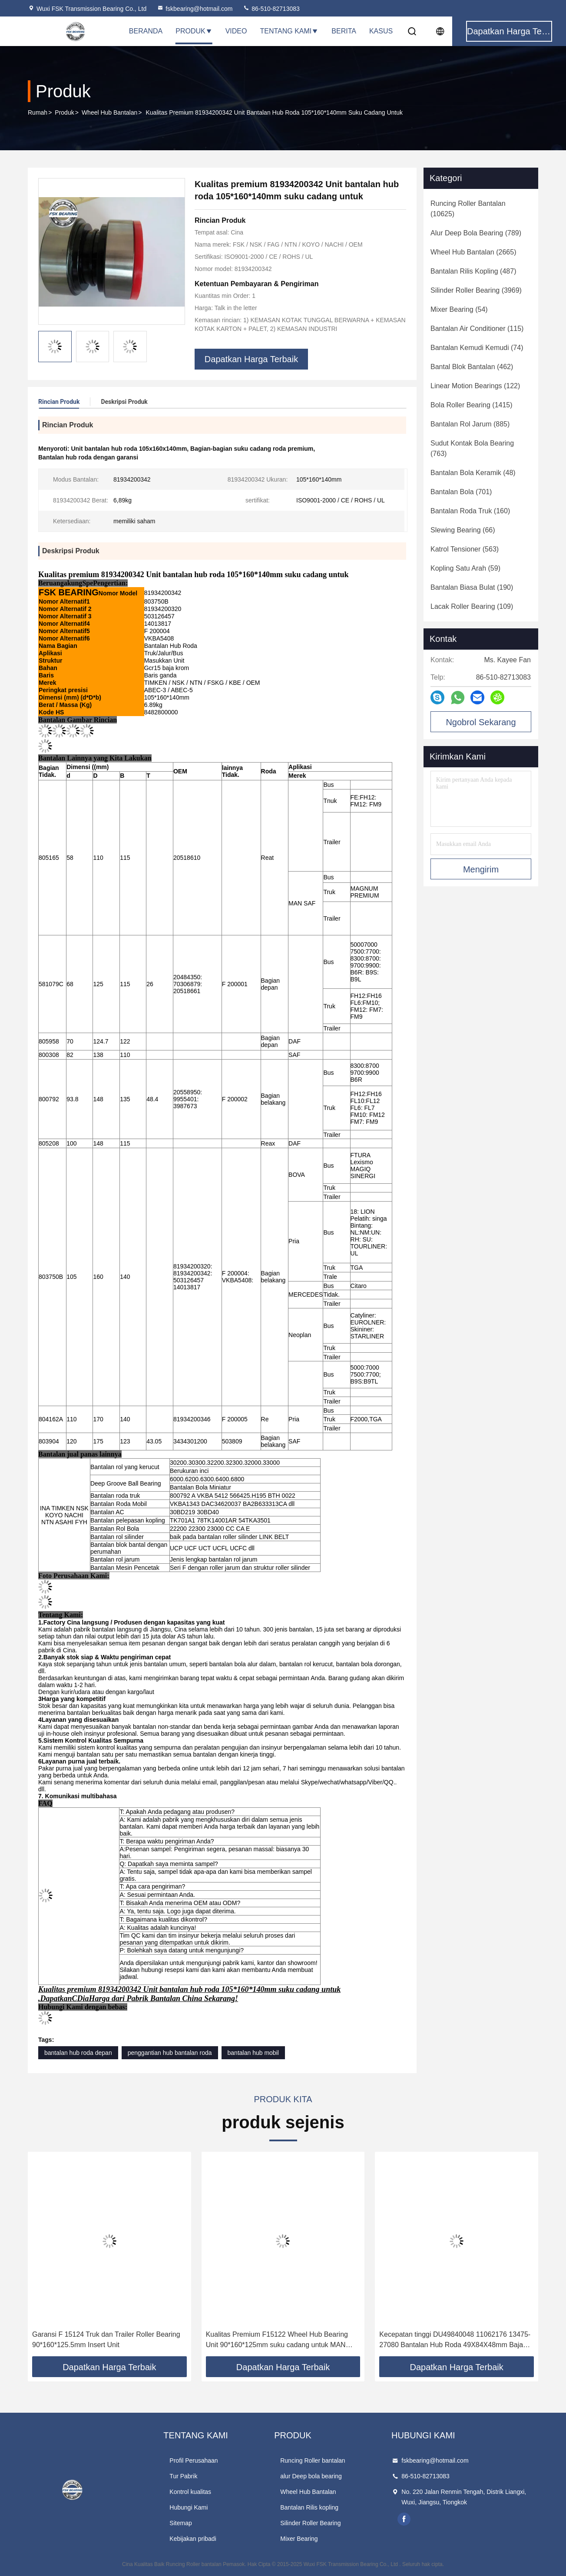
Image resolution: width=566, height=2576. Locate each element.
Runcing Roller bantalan (312, 2460)
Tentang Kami (289, 31)
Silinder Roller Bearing (310, 2523)
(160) (470, 511)
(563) (464, 549)
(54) (459, 309)
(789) (475, 233)
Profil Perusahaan (193, 2460)
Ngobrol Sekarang (481, 722)
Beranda (145, 31)
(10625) (468, 209)
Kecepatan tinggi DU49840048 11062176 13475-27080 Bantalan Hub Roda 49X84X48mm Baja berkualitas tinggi (454, 2340)
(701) (461, 491)
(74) (476, 347)
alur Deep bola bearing (311, 2476)
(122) (475, 386)
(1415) (471, 405)
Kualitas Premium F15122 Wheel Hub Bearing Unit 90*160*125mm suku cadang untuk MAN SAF (277, 2340)
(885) (470, 424)
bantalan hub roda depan (78, 2052)
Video (236, 31)
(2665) (473, 252)
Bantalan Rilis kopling (309, 2507)
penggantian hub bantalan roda (170, 2052)
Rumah (37, 112)
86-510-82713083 (271, 8)
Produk (193, 31)
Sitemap (180, 2523)
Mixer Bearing (299, 2538)
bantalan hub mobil (253, 2052)
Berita (343, 31)
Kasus (381, 31)
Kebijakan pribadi (192, 2538)
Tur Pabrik (183, 2476)
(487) (473, 271)
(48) (473, 472)
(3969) (476, 290)
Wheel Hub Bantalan (109, 112)
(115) (476, 328)
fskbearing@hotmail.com (194, 8)
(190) (471, 587)
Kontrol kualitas (190, 2491)
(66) (462, 530)
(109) (471, 606)
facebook (403, 2519)
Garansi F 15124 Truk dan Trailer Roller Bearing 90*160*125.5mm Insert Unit (106, 2339)
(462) (471, 366)
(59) (465, 568)
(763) (472, 448)
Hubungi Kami (188, 2507)
